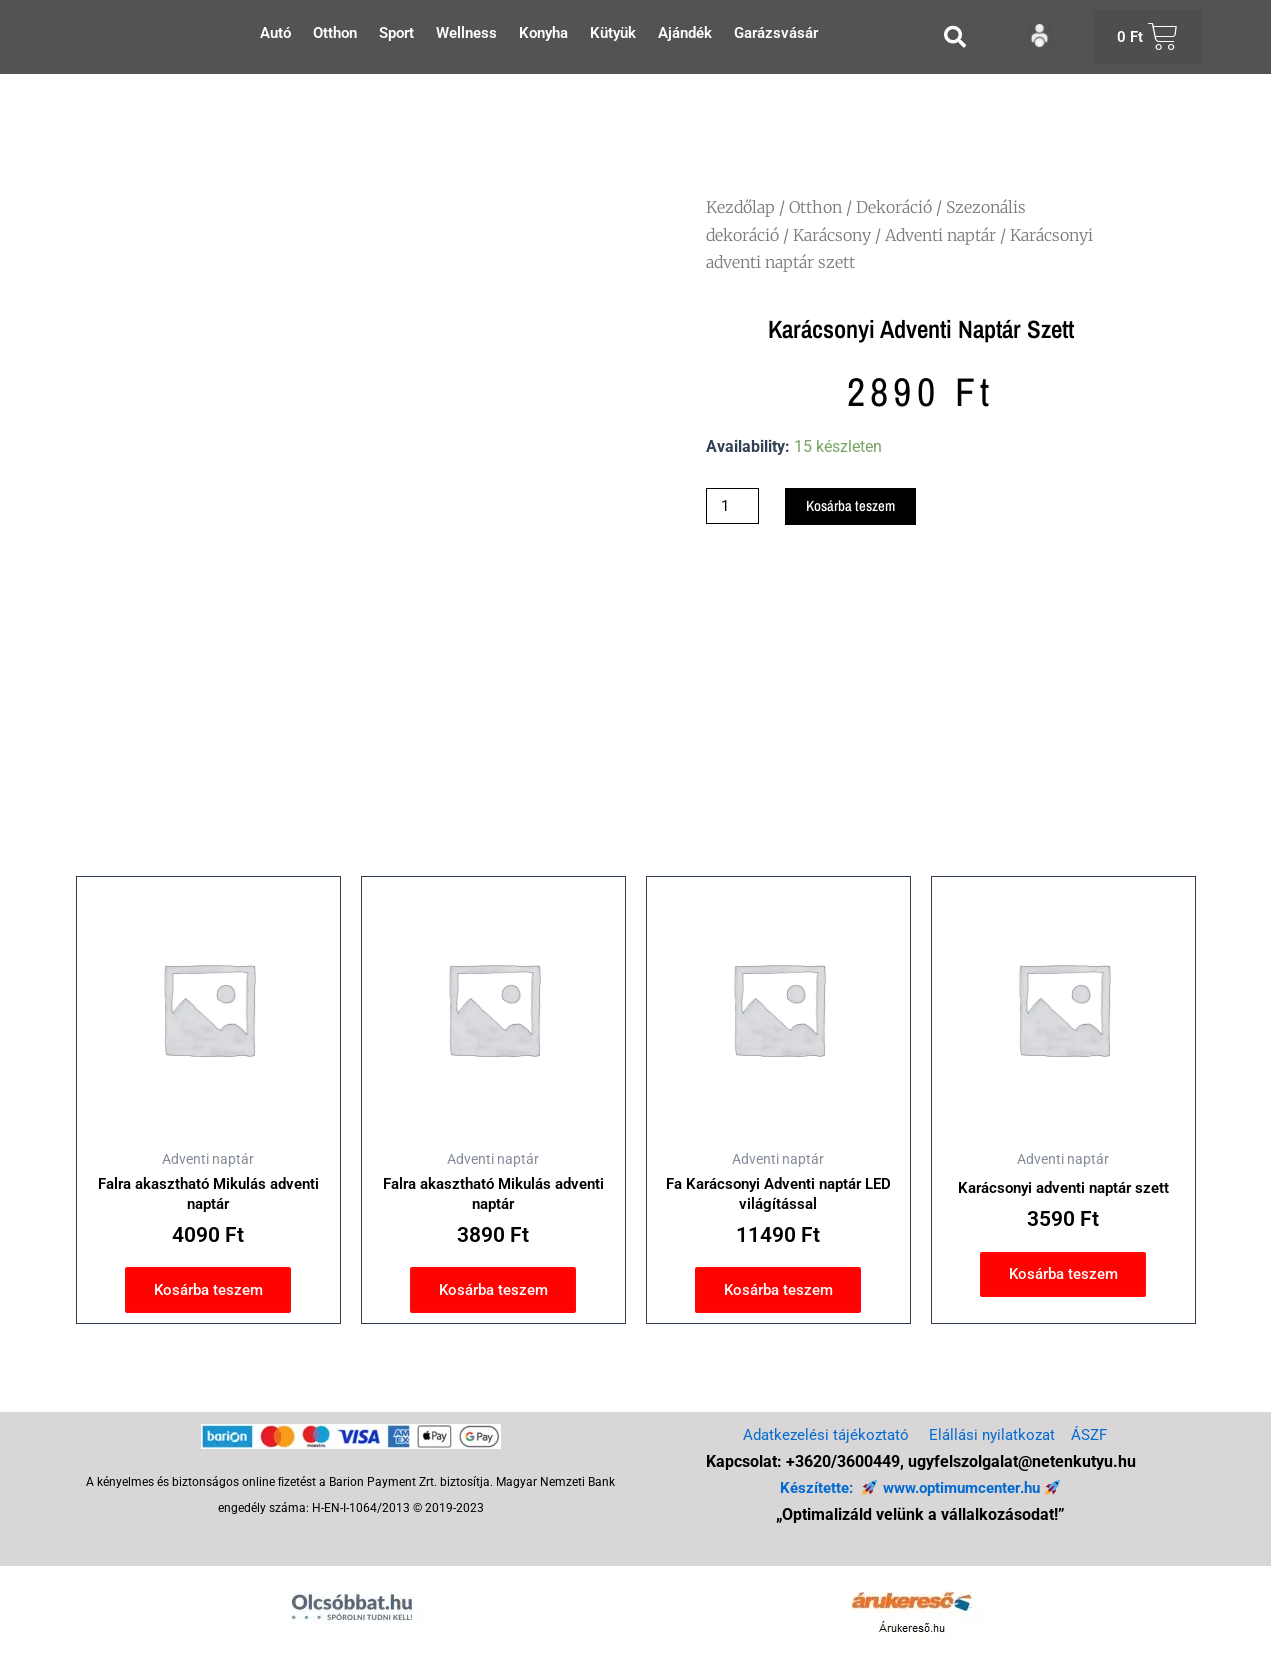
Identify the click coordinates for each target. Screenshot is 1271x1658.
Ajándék (685, 33)
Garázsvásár (776, 33)
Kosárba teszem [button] (208, 1295)
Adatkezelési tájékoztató (821, 1434)
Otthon (335, 33)
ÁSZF (1095, 1434)
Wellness (466, 33)
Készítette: (812, 1487)
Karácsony (832, 235)
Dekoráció (894, 207)
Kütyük (613, 33)
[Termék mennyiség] (735, 507)
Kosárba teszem (860, 507)
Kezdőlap (740, 207)
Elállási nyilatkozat (993, 1434)
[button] (955, 37)
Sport (396, 33)
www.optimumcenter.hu (963, 1487)
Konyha (543, 33)
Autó (275, 33)
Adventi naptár (940, 235)
